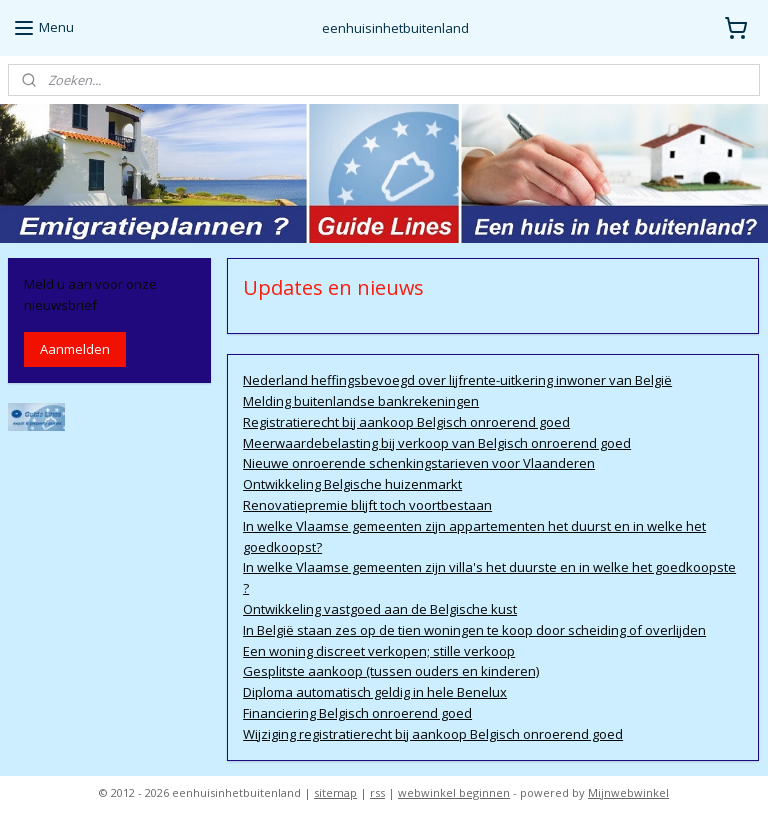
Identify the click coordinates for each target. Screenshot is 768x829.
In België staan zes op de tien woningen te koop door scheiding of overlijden (475, 630)
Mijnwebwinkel (628, 792)
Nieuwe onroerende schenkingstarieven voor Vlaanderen (420, 463)
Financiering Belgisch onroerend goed (358, 713)
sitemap (335, 792)
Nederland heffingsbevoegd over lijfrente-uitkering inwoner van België (458, 380)
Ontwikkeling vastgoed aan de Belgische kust (381, 609)
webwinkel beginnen (454, 792)
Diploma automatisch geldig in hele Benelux (376, 692)
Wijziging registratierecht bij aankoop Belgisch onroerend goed (434, 734)
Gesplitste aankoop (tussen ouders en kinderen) (392, 671)
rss (377, 792)
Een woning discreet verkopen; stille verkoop (380, 651)
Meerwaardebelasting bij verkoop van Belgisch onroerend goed (438, 443)
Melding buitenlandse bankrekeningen (362, 401)
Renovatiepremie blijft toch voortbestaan (368, 505)
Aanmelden (75, 349)
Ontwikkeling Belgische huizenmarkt (353, 484)
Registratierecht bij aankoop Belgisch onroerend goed (407, 422)
